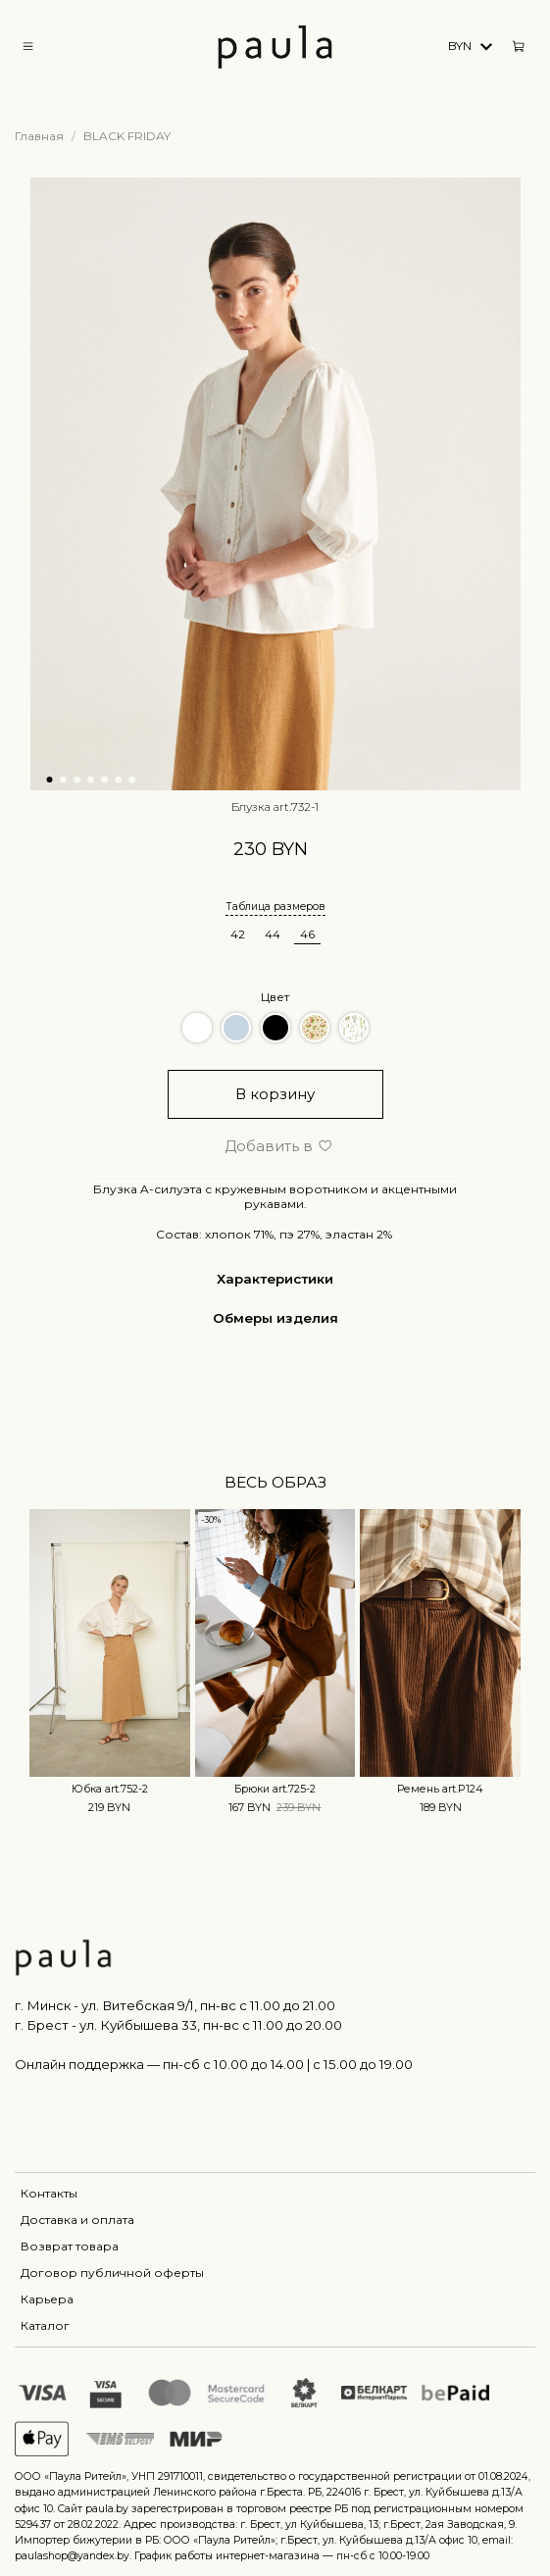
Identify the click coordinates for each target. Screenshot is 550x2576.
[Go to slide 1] (49, 780)
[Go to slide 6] (118, 780)
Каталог (45, 2325)
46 (307, 934)
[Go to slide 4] (90, 780)
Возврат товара (70, 2246)
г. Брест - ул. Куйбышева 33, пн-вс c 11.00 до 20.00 (178, 2025)
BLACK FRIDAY (127, 135)
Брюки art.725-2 (275, 1789)
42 (237, 934)
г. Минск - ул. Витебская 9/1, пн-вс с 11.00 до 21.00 (175, 2005)
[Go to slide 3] (76, 780)
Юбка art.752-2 (110, 1789)
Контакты (49, 2193)
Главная (39, 135)
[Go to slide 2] (63, 780)
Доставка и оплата (77, 2219)
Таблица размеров (275, 906)
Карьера (47, 2299)
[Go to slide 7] (131, 780)
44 (272, 934)
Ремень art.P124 (440, 1789)
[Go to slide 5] (104, 780)
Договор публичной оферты (112, 2272)
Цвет (275, 996)
